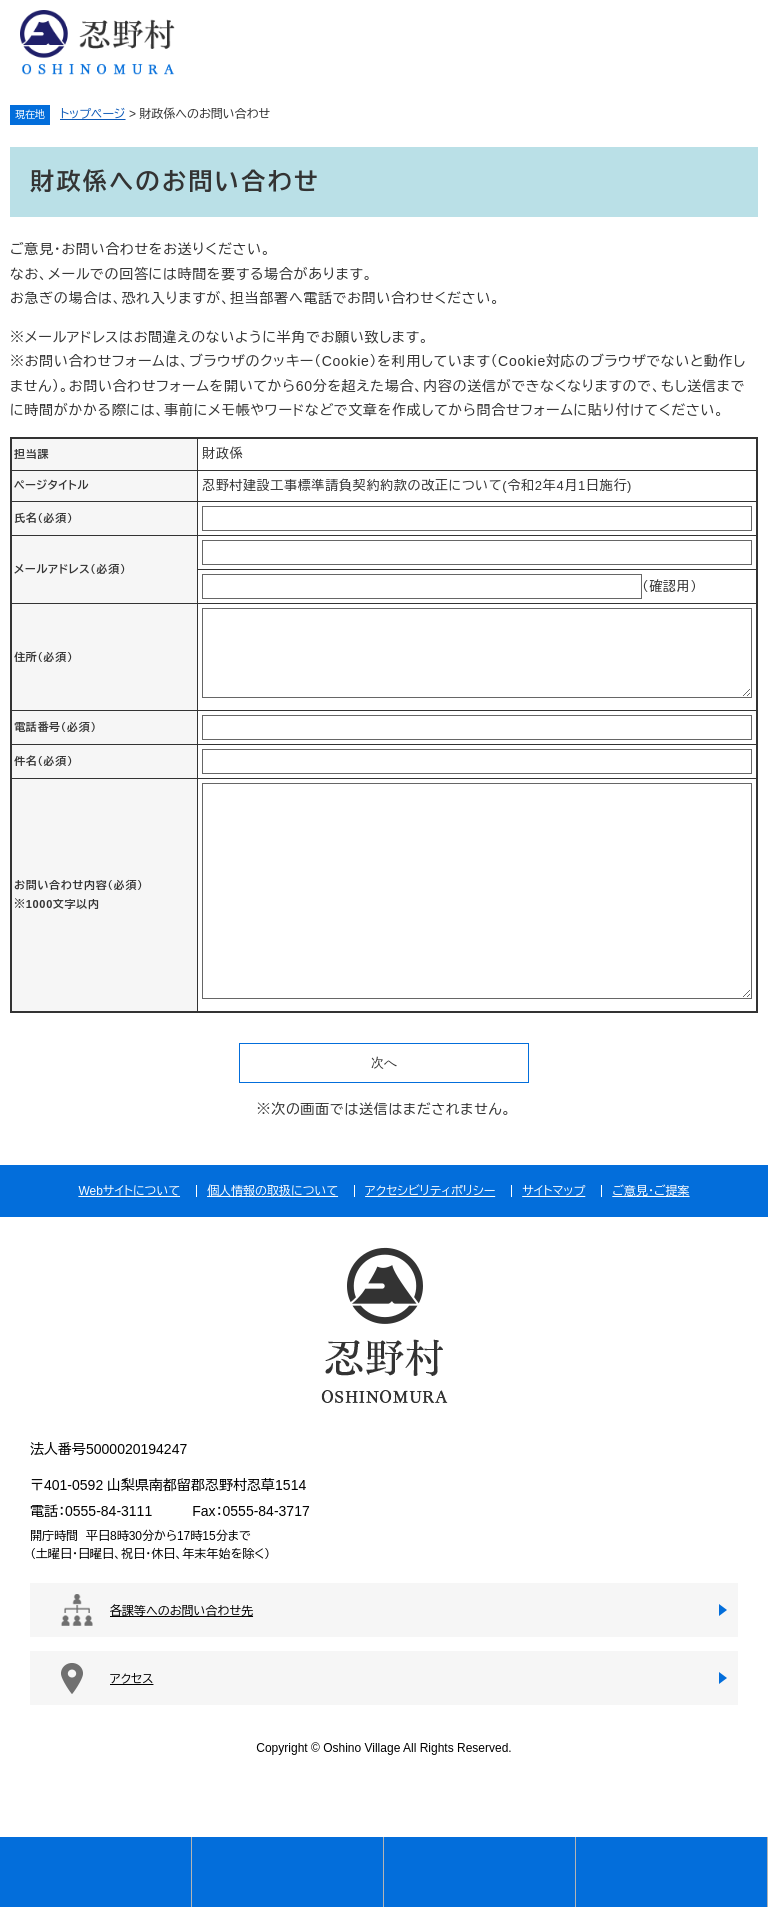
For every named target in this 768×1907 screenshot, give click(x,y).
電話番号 (55, 727)
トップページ (93, 114)
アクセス (131, 1679)
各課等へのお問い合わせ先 (181, 1611)
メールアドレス (70, 569)
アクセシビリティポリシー (430, 1191)
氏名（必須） (43, 518)
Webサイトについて (129, 1191)
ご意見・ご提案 (650, 1191)
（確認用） (670, 586)
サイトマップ (553, 1191)
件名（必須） (43, 761)
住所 (43, 657)
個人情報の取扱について (272, 1191)
